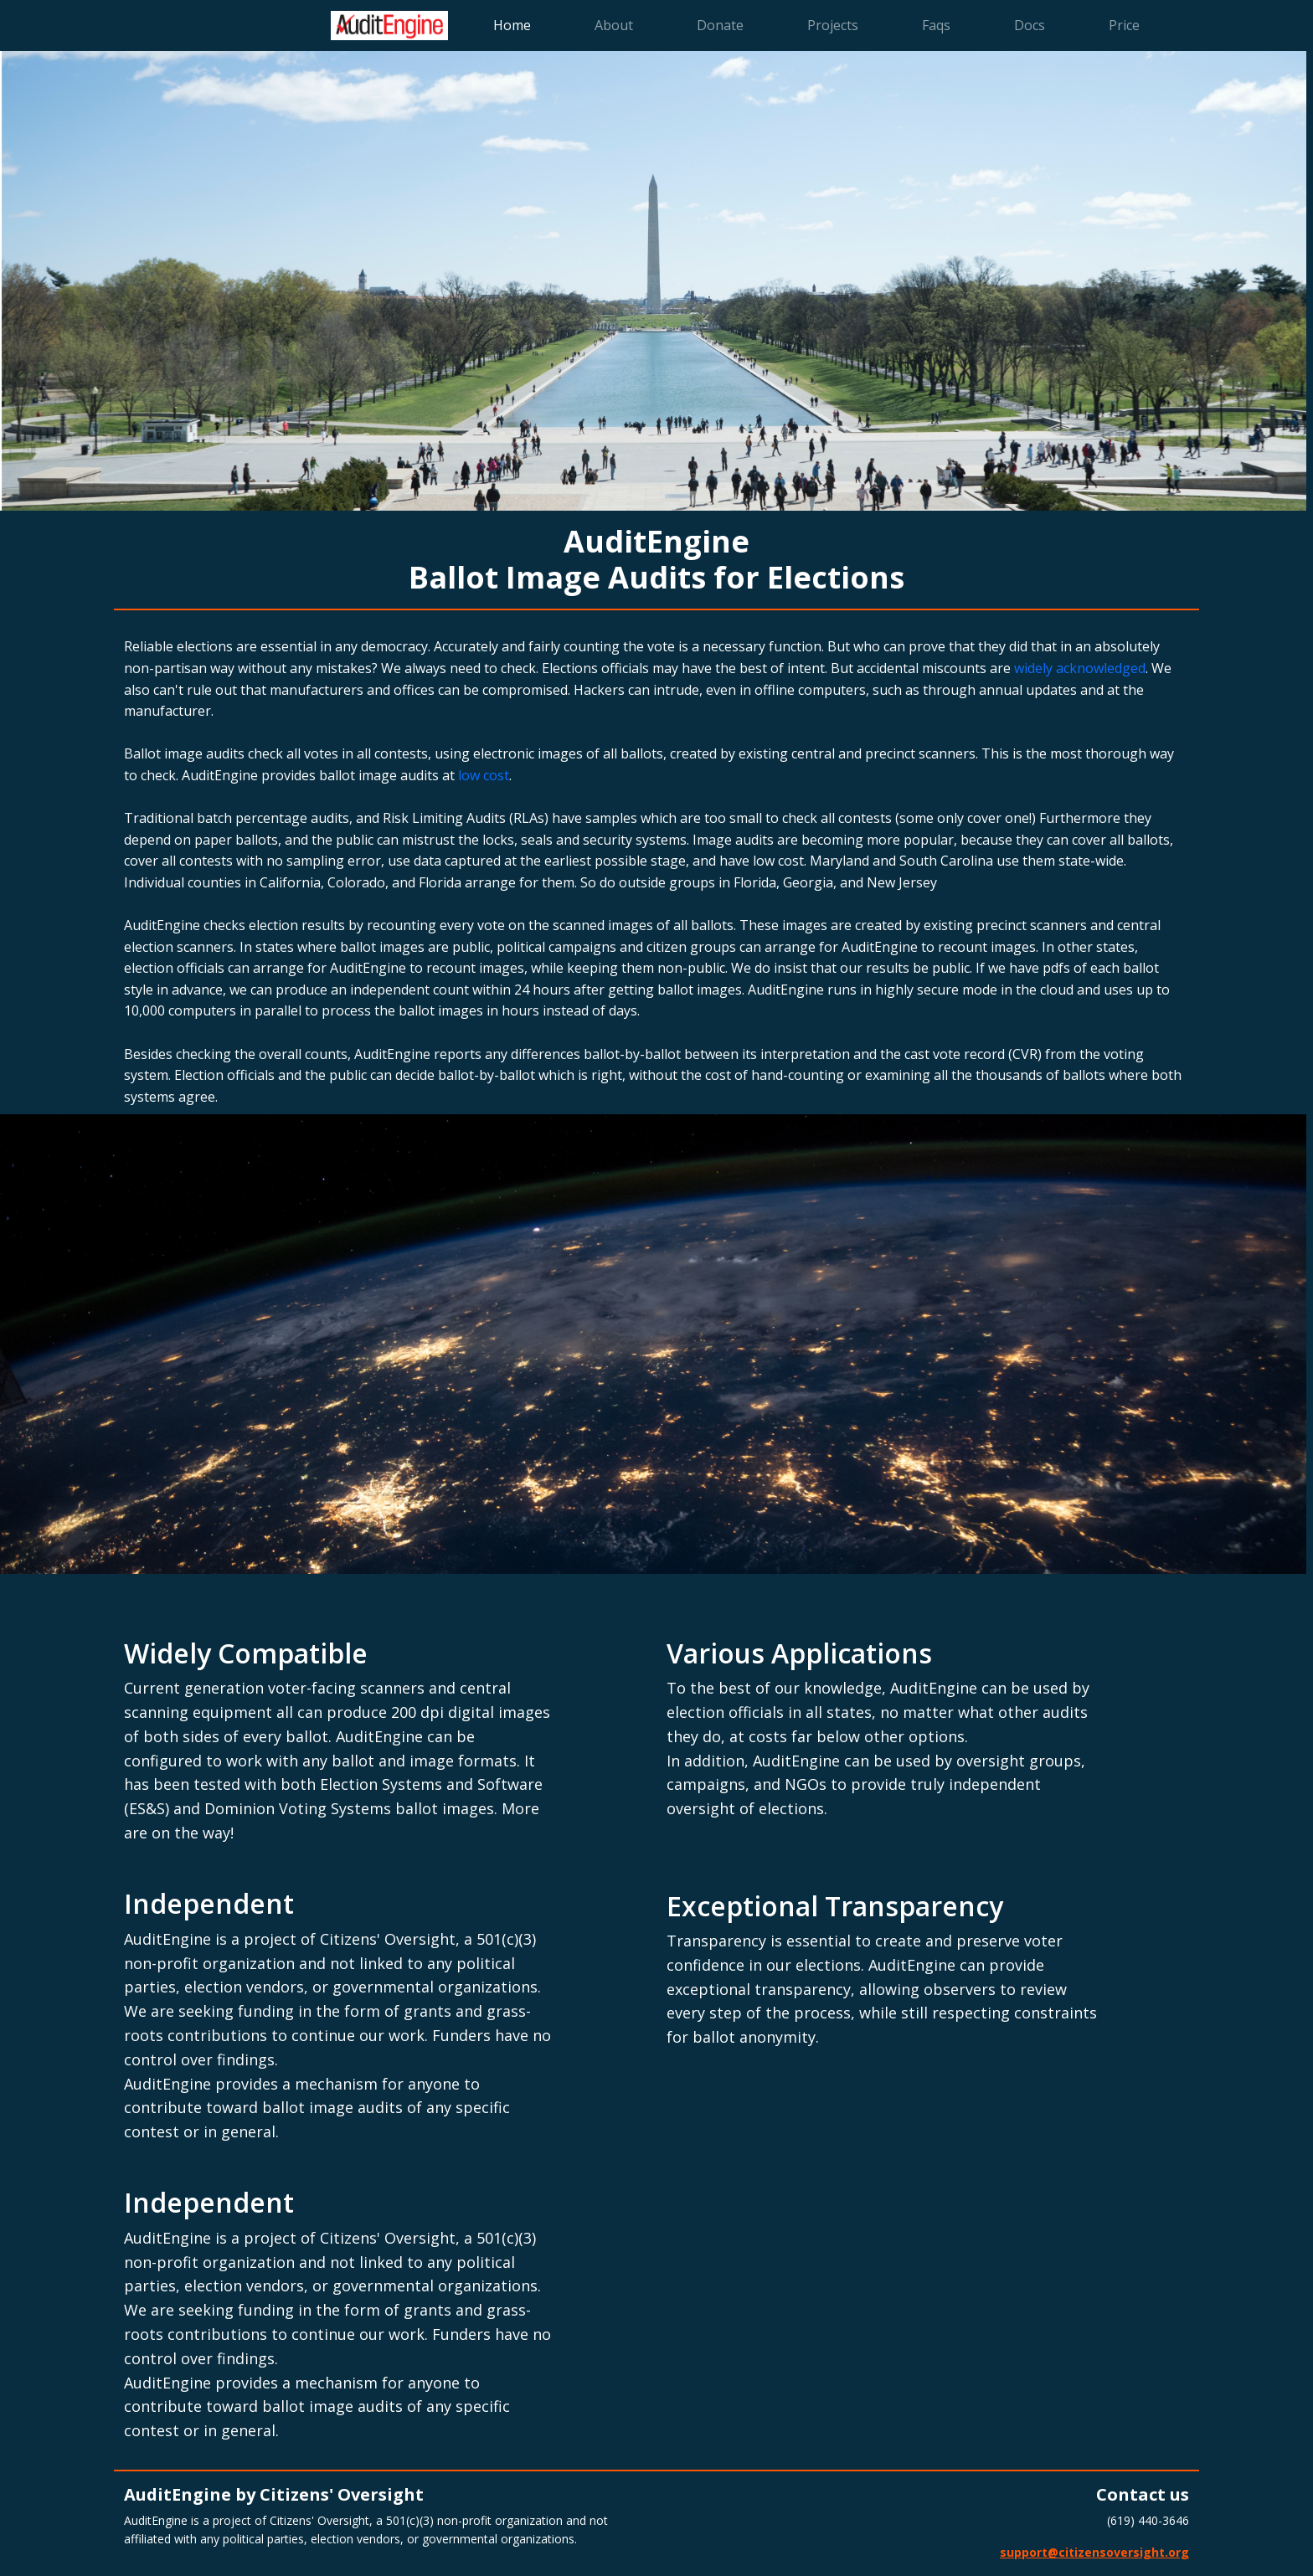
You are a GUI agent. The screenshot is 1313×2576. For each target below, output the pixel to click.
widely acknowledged (1080, 668)
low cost (483, 775)
